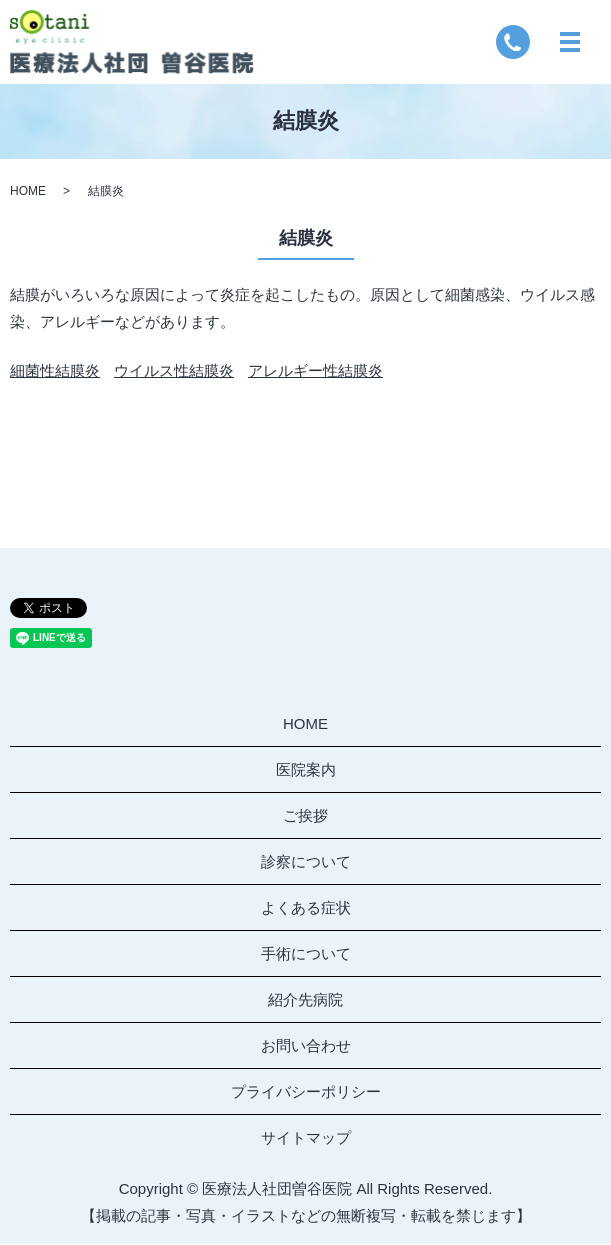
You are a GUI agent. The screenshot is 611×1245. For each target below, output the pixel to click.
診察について (306, 861)
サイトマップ (306, 1137)
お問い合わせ (306, 1045)
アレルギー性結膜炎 (315, 371)
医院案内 (306, 769)
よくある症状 (306, 907)
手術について (306, 953)
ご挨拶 (305, 815)
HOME (28, 192)
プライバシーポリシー (306, 1091)
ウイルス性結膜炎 (174, 371)
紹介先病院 (305, 999)
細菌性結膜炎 (55, 371)
